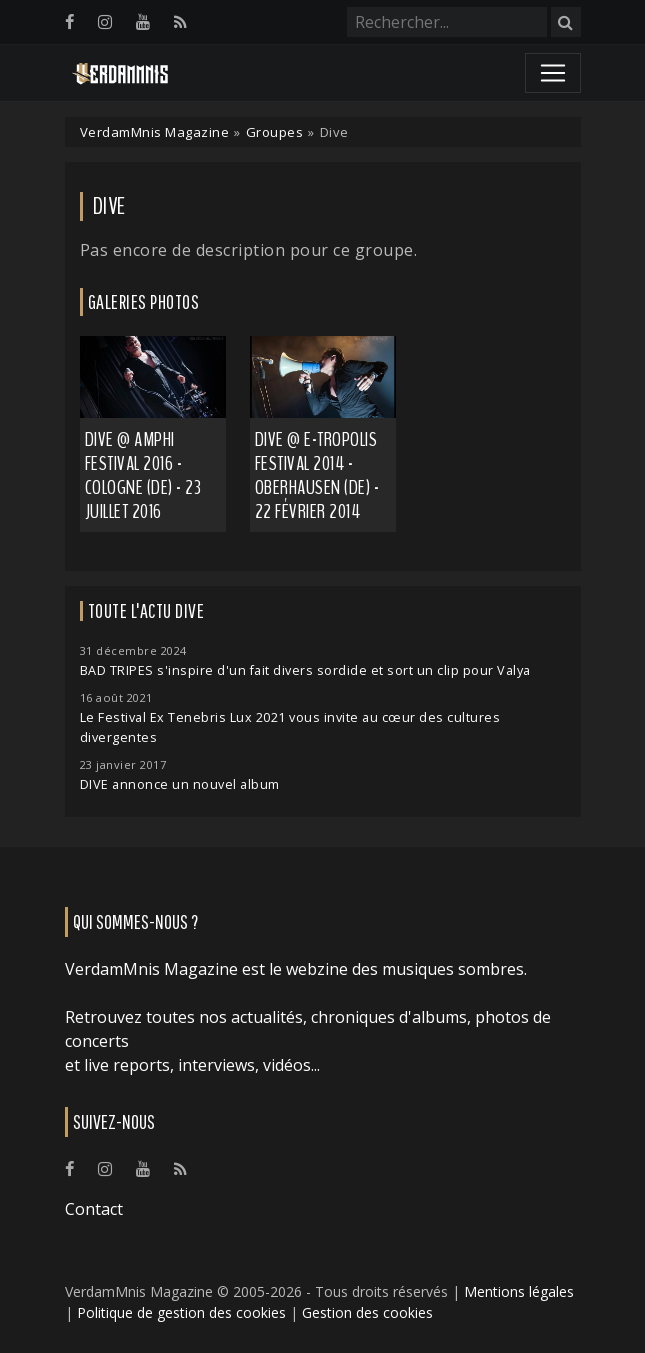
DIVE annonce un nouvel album (180, 784)
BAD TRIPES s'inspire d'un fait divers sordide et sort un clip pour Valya (305, 670)
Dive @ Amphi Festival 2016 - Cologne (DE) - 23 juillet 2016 (143, 475)
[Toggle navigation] (553, 73)
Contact (94, 1209)
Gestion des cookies (367, 1312)
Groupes (275, 132)
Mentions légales (519, 1291)
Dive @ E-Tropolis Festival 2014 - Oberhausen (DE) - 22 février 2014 (317, 475)
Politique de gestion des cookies (181, 1312)
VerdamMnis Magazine (155, 132)
